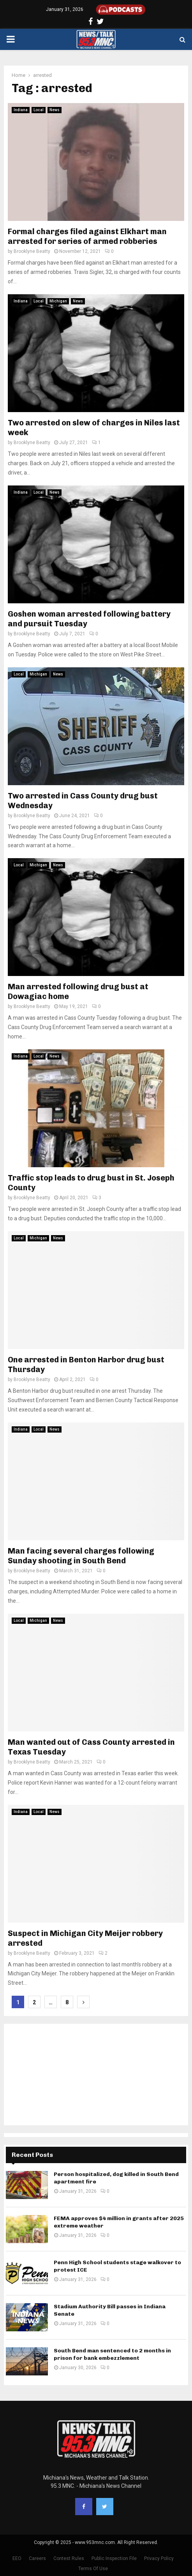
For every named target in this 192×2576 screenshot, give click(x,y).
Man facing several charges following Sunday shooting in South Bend (81, 1555)
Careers (37, 2558)
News (54, 110)
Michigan (58, 301)
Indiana (21, 110)
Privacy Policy (159, 2558)
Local (38, 110)
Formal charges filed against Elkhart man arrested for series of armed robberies (87, 236)
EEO (16, 2558)
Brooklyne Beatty (32, 251)
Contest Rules (68, 2558)
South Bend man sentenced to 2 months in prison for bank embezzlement (112, 2354)
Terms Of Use (93, 2568)
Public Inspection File (114, 2558)
